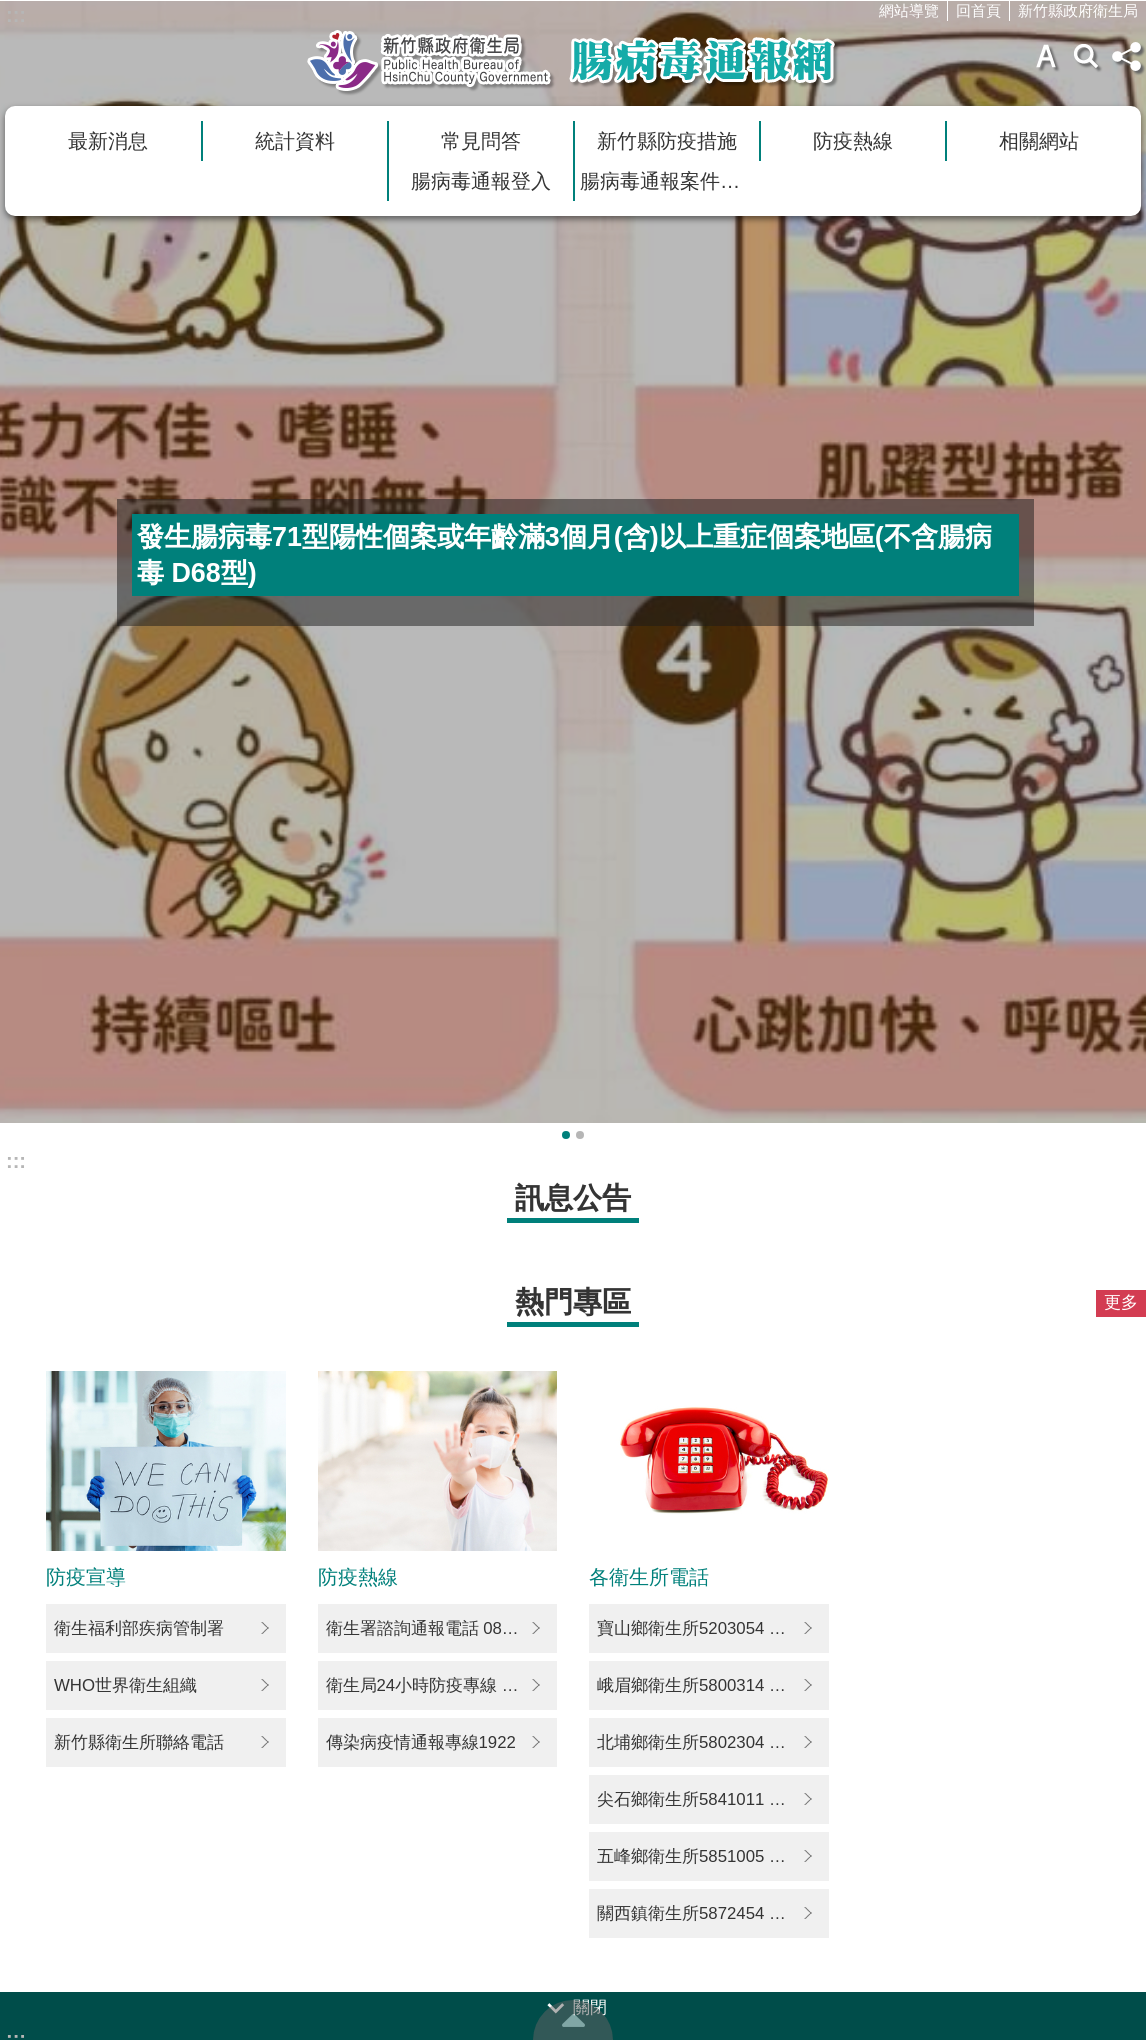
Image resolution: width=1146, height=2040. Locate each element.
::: (16, 15)
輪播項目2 (580, 1135)
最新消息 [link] (108, 141)
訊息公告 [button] (573, 1197)
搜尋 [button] (1086, 56)
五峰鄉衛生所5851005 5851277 (713, 1856)
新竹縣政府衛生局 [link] (1078, 10)
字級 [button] (1046, 56)
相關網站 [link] (1039, 141)
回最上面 (573, 2020)
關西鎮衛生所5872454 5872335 (713, 1913)
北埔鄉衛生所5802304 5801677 (713, 1742)
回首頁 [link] (978, 10)
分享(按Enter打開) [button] (1126, 56)
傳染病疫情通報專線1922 (421, 1742)
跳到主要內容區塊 (10, 10)
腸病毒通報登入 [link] (481, 181)
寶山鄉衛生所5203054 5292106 (713, 1628)
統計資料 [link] (295, 141)
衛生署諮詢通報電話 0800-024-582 (442, 1628)
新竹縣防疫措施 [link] (667, 141)
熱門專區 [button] (573, 1301)
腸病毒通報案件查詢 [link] (669, 181)
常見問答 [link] (481, 141)
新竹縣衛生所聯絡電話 (139, 1742)
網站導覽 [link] (909, 10)
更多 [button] (1121, 1302)
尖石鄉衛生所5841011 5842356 (713, 1799)
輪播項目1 (566, 1135)
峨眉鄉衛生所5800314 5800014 (713, 1685)
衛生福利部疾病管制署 (139, 1628)
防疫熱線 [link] (853, 141)
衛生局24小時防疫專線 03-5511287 (442, 1685)
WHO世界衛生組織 (125, 1685)
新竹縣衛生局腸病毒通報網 (573, 61)
